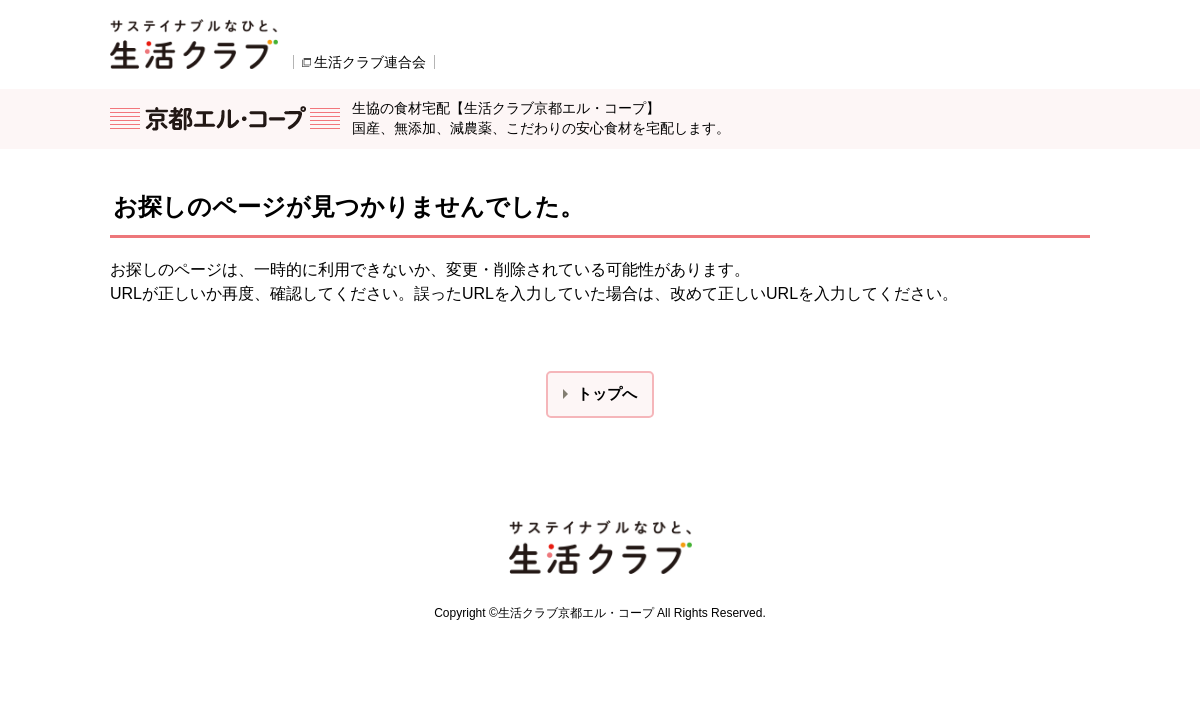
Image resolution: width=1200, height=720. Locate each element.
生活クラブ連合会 (370, 62)
